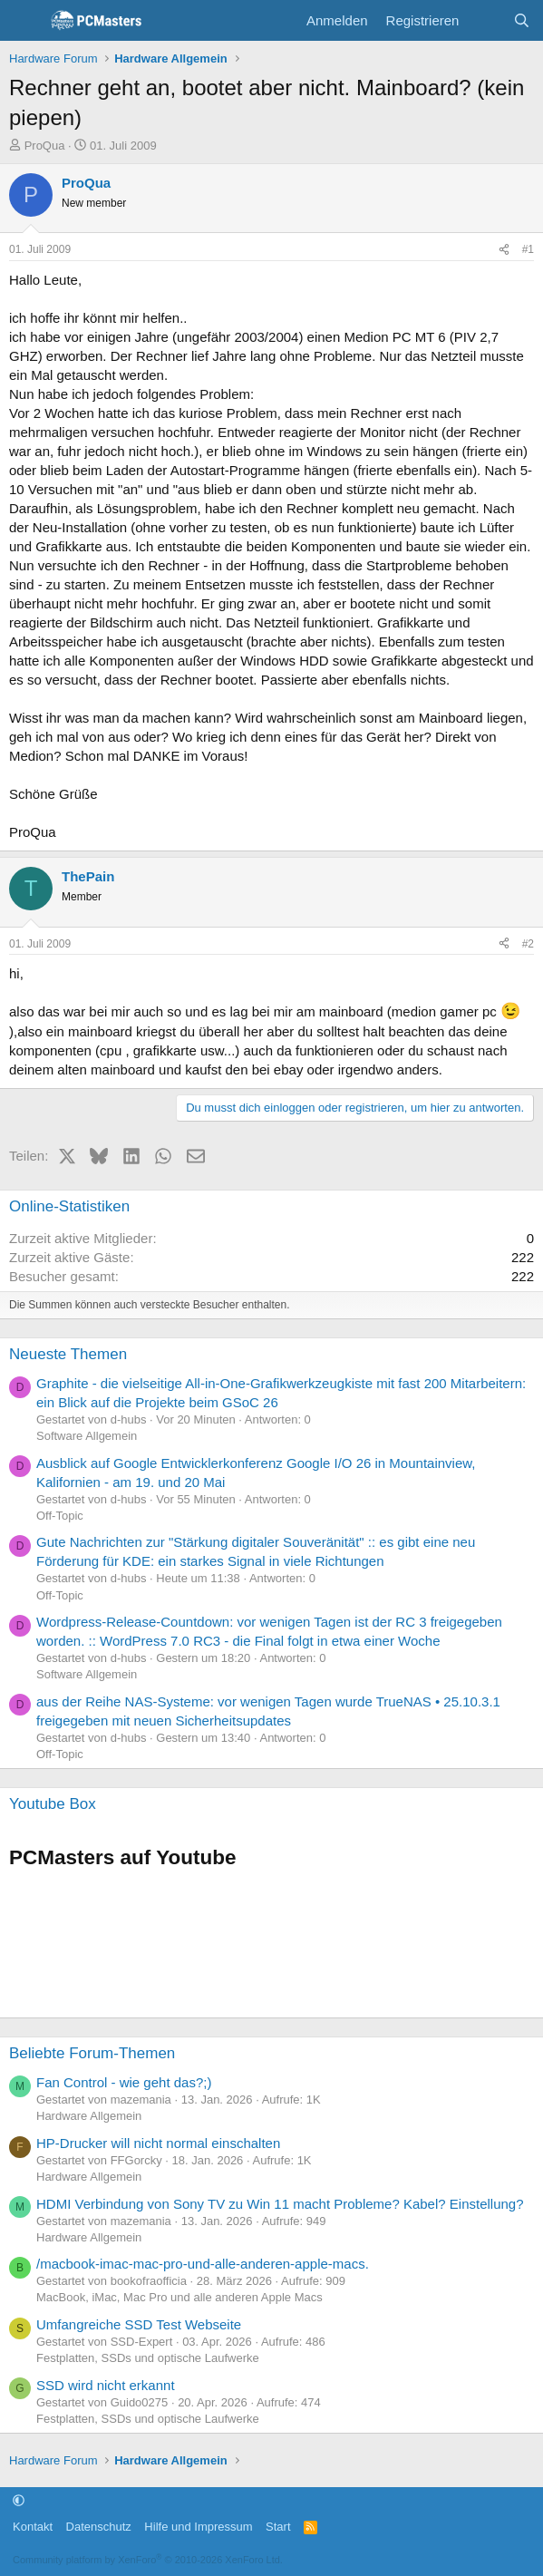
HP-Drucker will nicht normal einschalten (158, 2143)
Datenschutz (98, 2526)
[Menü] (25, 21)
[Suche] (521, 20)
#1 (528, 249)
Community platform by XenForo (148, 2559)
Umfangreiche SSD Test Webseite (138, 2324)
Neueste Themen (68, 1354)
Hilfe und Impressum (198, 2526)
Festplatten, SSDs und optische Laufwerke (147, 2358)
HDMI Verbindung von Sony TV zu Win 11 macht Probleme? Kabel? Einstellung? (280, 2203)
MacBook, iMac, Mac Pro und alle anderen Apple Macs (179, 2297)
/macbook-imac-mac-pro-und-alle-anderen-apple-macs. (202, 2263)
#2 (528, 944)
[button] (18, 2500)
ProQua (44, 145)
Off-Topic (59, 1515)
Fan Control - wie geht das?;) (123, 2082)
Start (278, 2526)
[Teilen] (504, 249)
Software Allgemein (86, 1436)
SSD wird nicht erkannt (105, 2385)
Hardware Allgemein (88, 2116)
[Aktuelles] (485, 20)
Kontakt (33, 2526)
